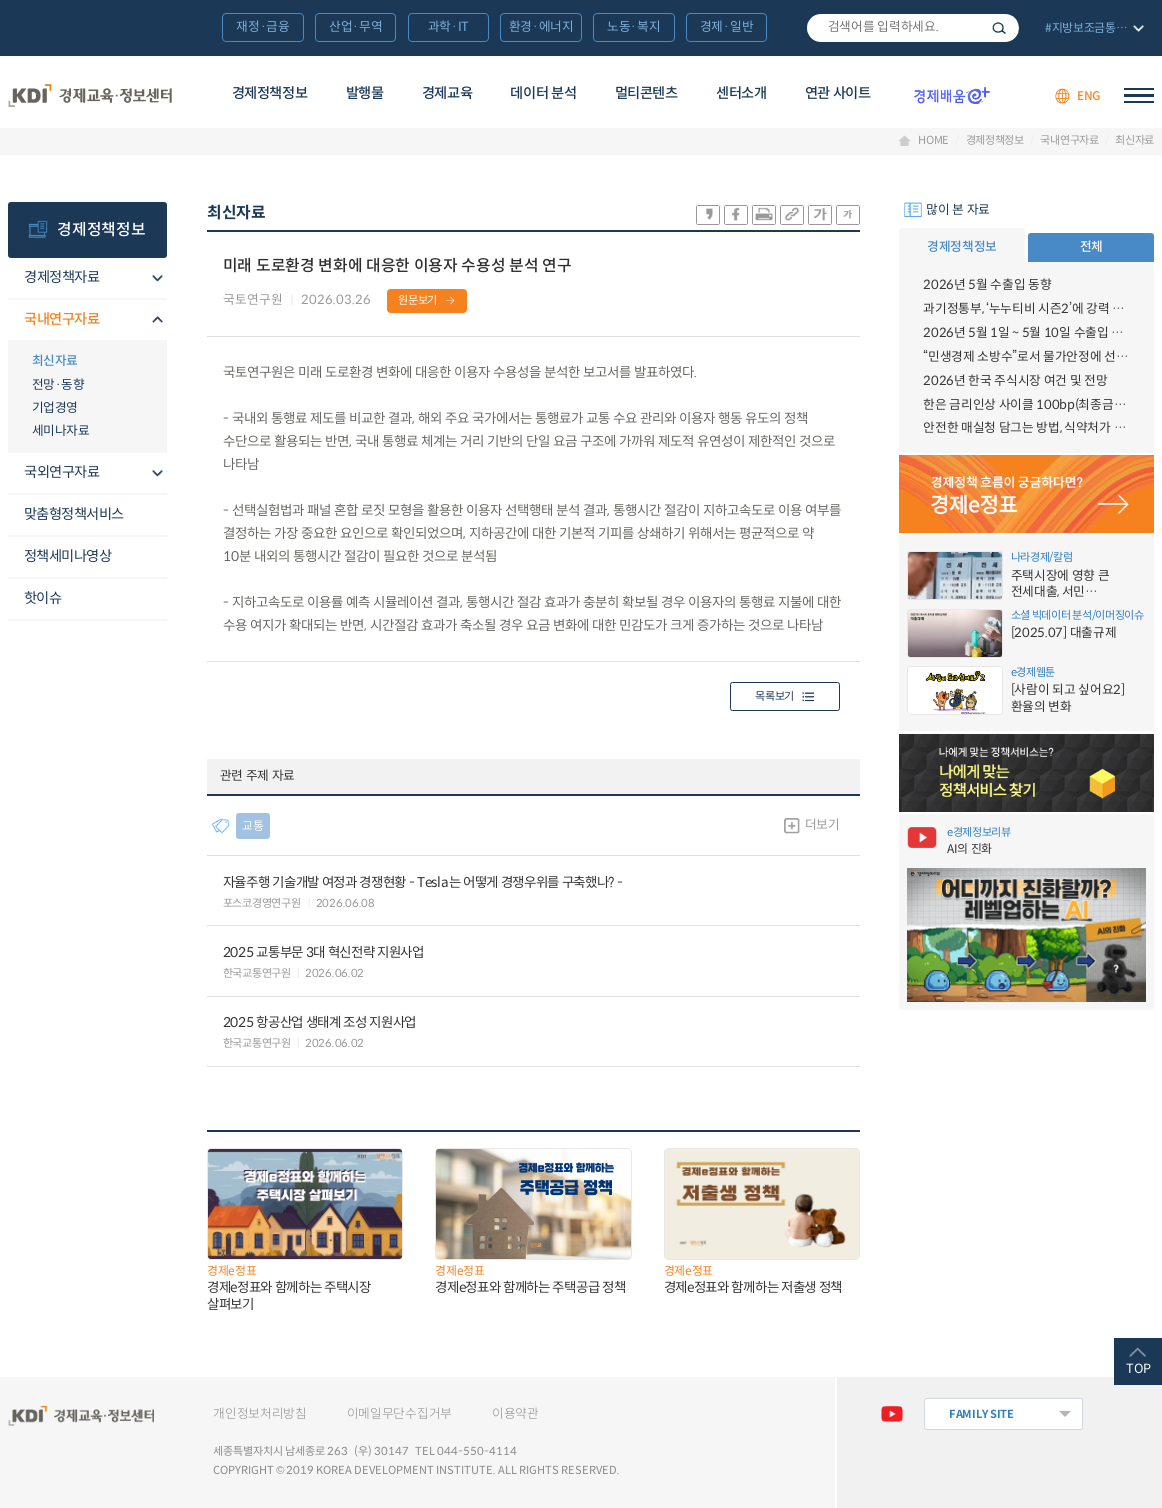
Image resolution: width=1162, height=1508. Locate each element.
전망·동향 (58, 385)
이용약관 (515, 1414)
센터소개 (741, 93)
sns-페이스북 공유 (736, 215)
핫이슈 (43, 598)
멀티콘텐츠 (646, 93)
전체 (1091, 247)
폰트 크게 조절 (820, 215)
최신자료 (1134, 140)
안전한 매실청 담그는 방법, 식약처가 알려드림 (1026, 428)
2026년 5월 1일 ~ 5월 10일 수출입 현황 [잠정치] (1026, 333)
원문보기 (417, 300)
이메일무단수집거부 (399, 1414)
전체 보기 (1092, 29)
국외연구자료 (62, 472)
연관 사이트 (838, 93)
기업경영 (55, 408)
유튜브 (892, 1414)
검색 (999, 28)
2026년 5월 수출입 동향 (987, 285)
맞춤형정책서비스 (74, 514)
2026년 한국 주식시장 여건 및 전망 (1015, 381)
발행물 (365, 93)
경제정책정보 (270, 93)
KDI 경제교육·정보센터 (90, 95)
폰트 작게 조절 (848, 215)
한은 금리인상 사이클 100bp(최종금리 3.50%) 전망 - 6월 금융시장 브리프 (1026, 405)
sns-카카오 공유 (708, 215)
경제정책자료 (62, 277)
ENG (1088, 95)
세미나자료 (61, 431)
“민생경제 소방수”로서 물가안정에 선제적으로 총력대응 (1026, 357)
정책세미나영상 (68, 556)
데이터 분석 (543, 93)
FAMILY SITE (981, 1414)
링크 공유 (792, 215)
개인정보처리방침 (259, 1414)
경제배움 (952, 96)
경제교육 (447, 93)
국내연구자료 (1069, 140)
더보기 (822, 825)
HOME (933, 140)
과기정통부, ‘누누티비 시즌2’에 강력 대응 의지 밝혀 (1026, 309)
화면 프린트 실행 (764, 215)
